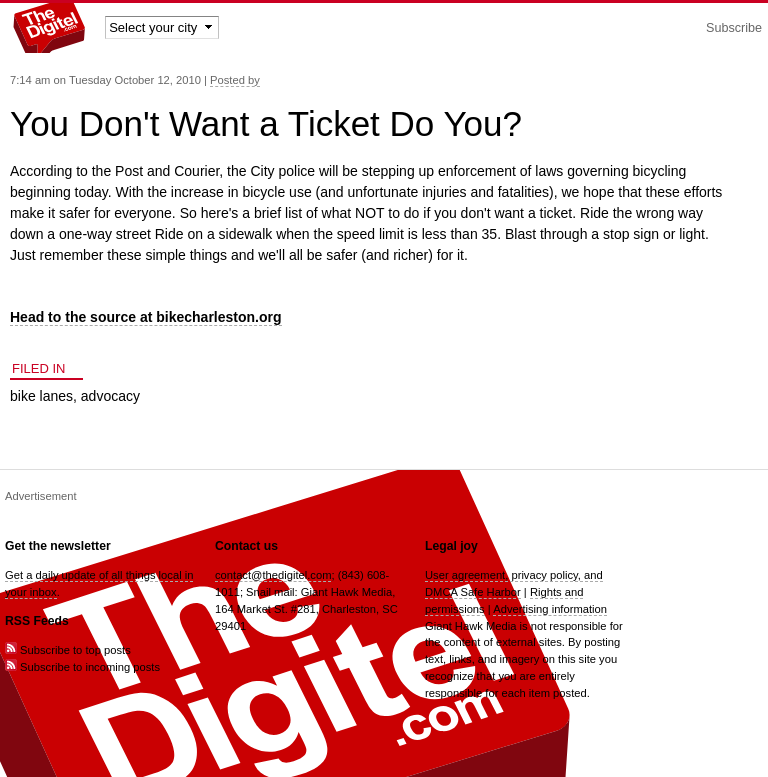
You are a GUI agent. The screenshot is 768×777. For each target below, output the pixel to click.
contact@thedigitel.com (273, 575)
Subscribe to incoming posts (82, 667)
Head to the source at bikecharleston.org (146, 317)
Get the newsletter (58, 546)
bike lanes (41, 396)
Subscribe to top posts (68, 650)
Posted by (235, 80)
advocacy (110, 396)
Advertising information (550, 609)
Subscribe (734, 28)
